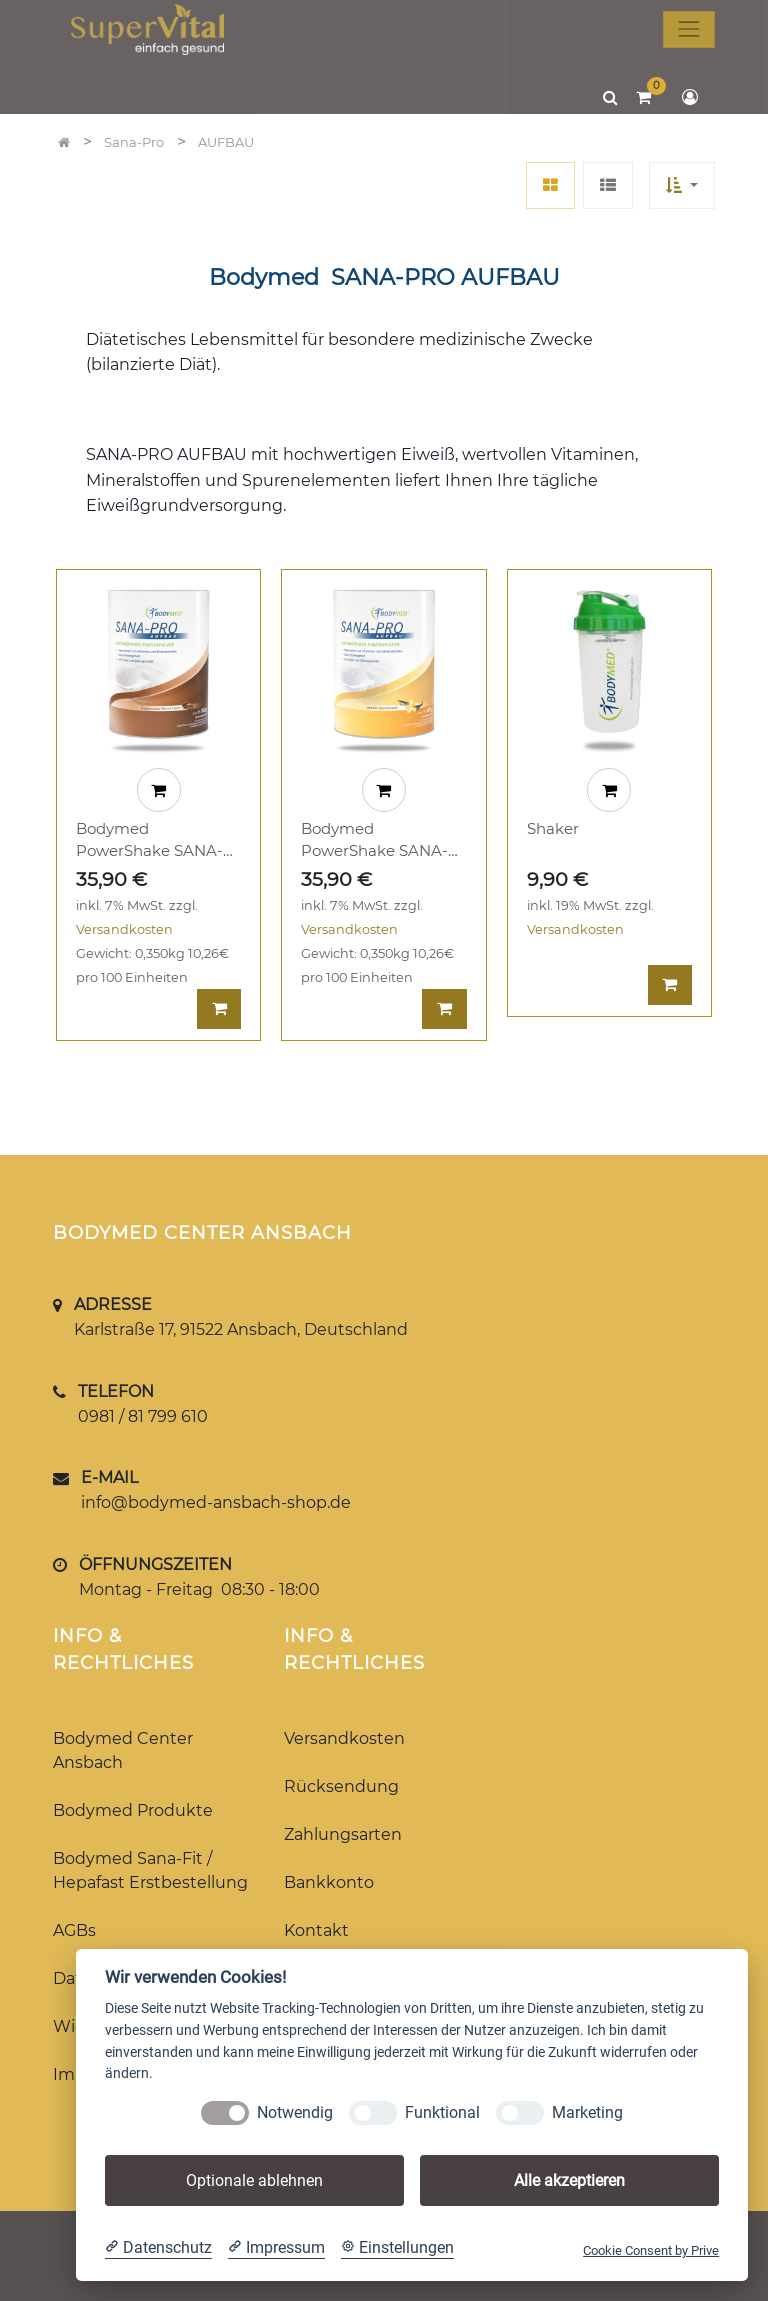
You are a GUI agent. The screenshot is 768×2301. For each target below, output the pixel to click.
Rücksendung (341, 1786)
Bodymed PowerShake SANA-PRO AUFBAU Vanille (380, 840)
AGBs (74, 1930)
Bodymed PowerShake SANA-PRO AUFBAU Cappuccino (149, 840)
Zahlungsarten (343, 1834)
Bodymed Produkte (133, 1810)
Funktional (442, 2112)
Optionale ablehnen (254, 2180)
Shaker (553, 828)
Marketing (587, 2112)
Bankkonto (329, 1882)
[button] (682, 185)
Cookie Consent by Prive (651, 2250)
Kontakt (316, 1930)
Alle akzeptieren (569, 2180)
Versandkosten (124, 929)
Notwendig (295, 2112)
